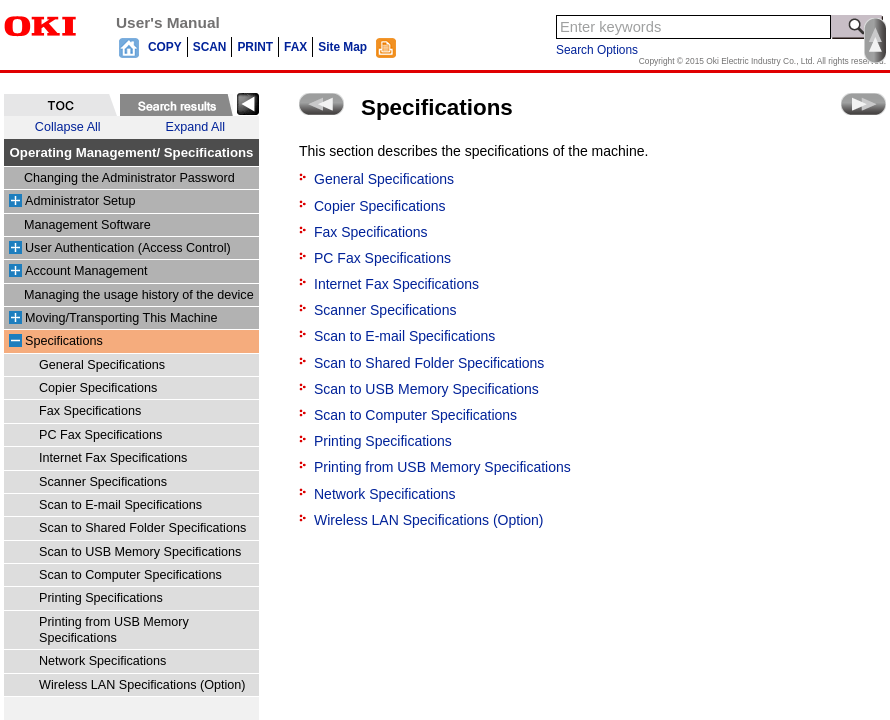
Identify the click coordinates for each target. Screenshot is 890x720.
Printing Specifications (101, 598)
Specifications (64, 341)
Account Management (86, 271)
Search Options (597, 50)
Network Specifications (102, 661)
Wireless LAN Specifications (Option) (142, 685)
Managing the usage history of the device (139, 295)
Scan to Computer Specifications (130, 575)
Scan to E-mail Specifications (120, 505)
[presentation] (60, 105)
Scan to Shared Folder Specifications (142, 528)
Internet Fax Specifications (113, 458)
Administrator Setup (80, 201)
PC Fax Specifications (100, 435)
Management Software (87, 225)
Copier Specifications (98, 388)
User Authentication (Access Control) (128, 248)
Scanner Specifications (103, 482)
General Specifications (102, 365)
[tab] (60, 105)
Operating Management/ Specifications (132, 152)
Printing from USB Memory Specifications (442, 467)
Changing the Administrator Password (129, 178)
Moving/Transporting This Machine (121, 318)
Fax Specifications (90, 411)
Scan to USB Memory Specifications (140, 552)
